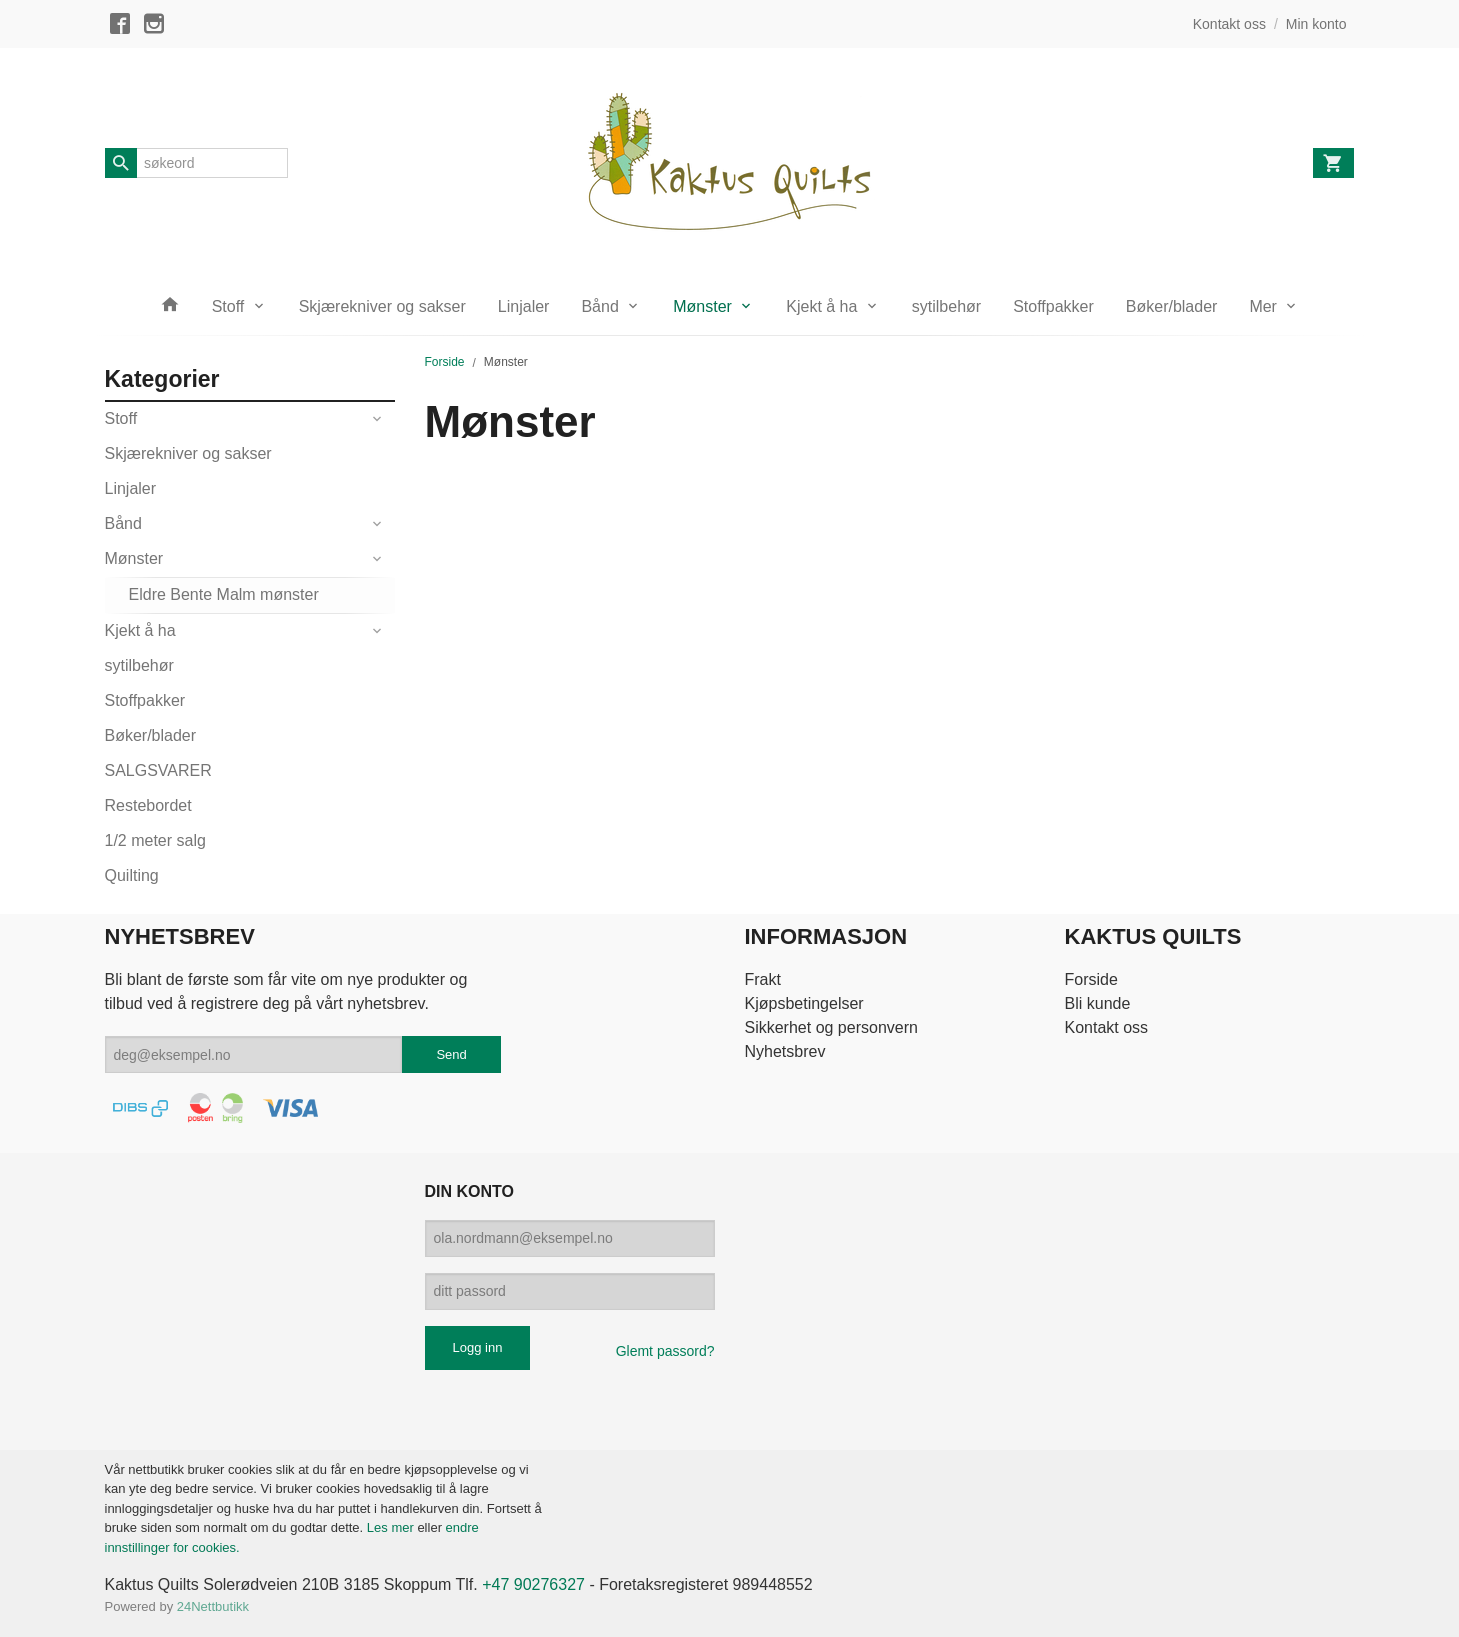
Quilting (132, 875)
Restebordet (148, 805)
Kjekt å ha (821, 306)
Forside (445, 362)
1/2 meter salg (155, 840)
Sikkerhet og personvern (830, 1027)
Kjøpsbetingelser (803, 1003)
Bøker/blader (1172, 306)
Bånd (599, 306)
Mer (1263, 306)
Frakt (762, 979)
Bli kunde (1098, 1003)
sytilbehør (946, 306)
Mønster (702, 306)
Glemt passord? (665, 1351)
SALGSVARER (158, 770)
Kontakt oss (1107, 1027)
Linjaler (524, 306)
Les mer (392, 1527)
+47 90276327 (533, 1584)
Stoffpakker (1053, 306)
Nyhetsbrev (784, 1051)
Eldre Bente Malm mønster (224, 594)
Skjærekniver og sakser (382, 306)
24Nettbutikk (213, 1606)
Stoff (228, 306)
